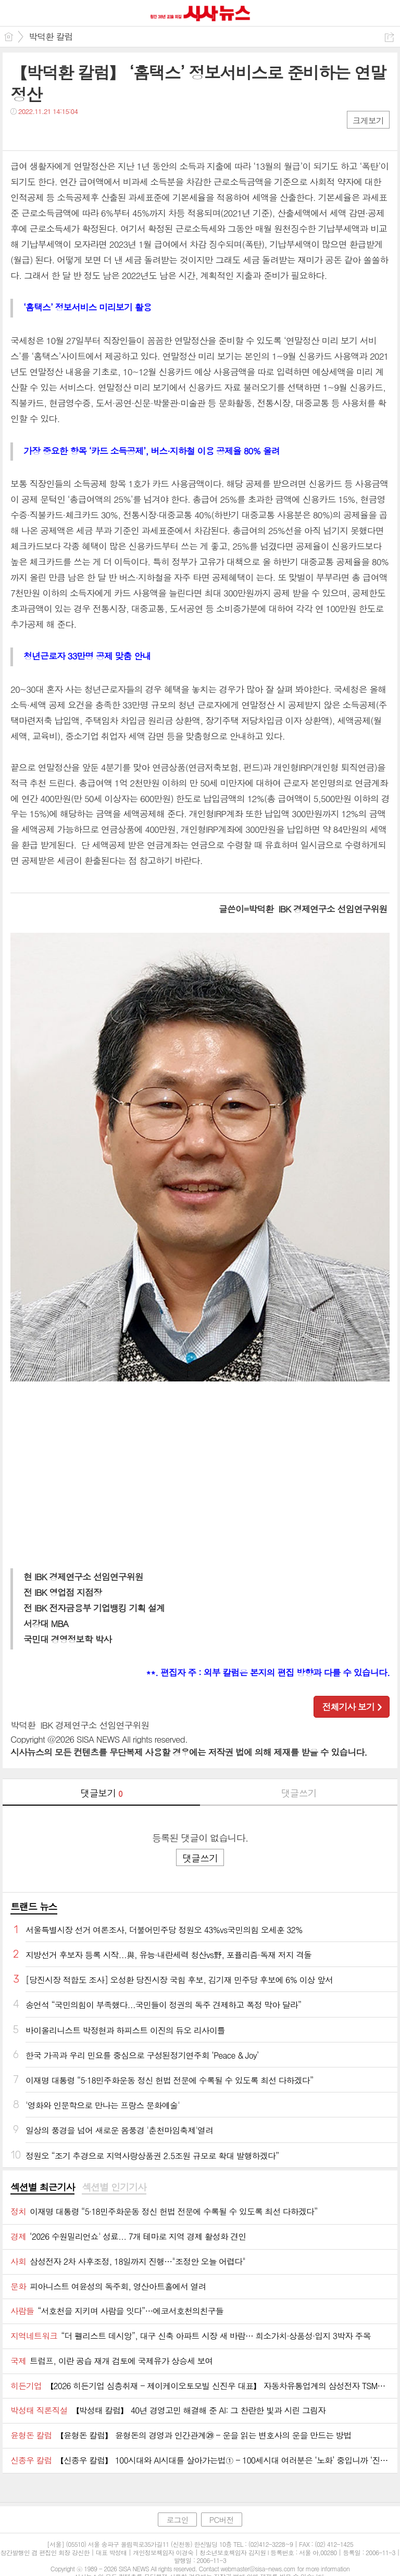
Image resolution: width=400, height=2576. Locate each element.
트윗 (40, 132)
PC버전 (221, 2519)
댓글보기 (101, 1792)
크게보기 (368, 120)
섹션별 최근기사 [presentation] (42, 2187)
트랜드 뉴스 (33, 1906)
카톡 (61, 132)
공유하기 (389, 37)
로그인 (177, 2519)
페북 (19, 132)
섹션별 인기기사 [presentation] (114, 2187)
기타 (82, 132)
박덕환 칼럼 (51, 36)
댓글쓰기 (299, 1792)
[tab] (42, 2187)
